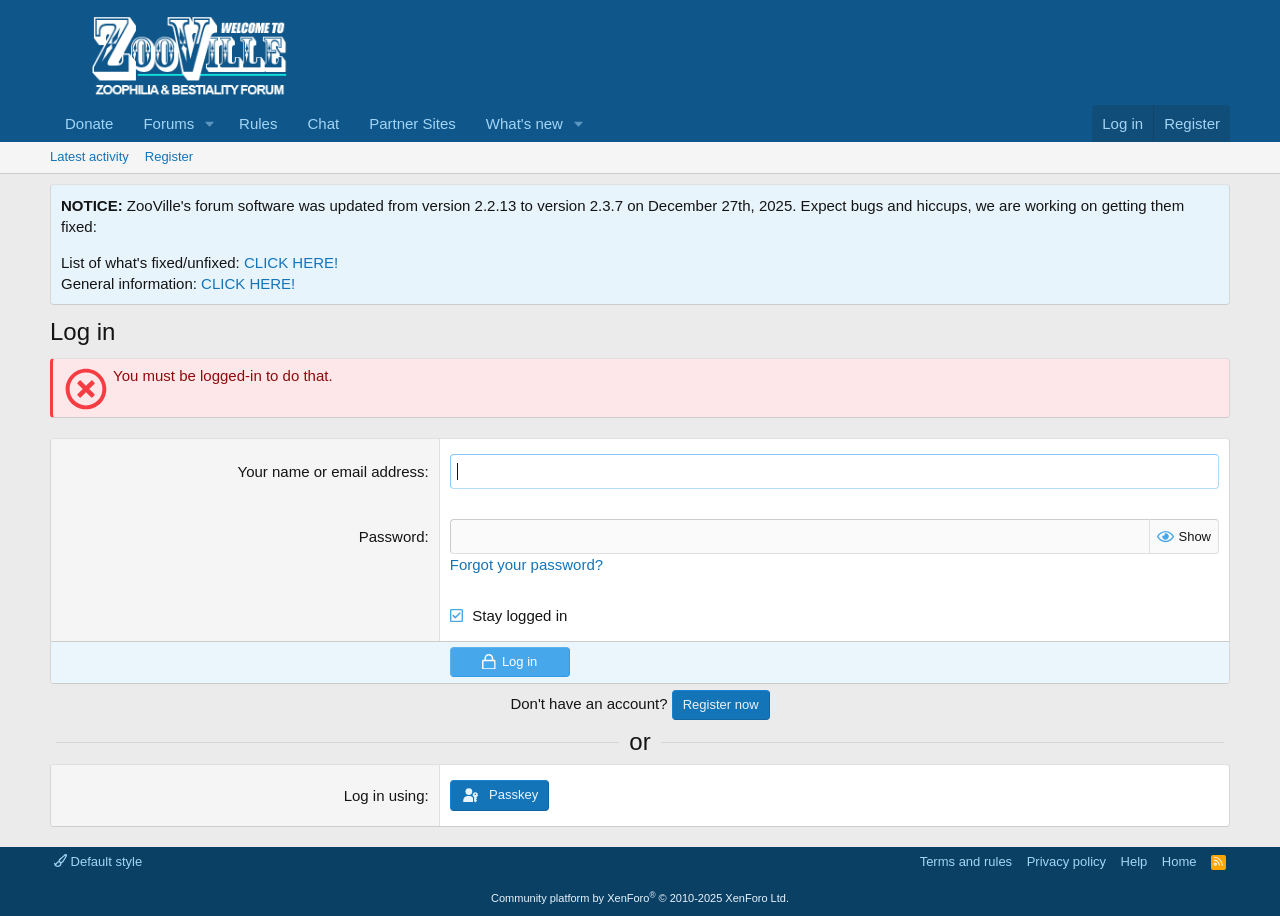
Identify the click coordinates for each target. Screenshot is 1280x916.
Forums (168, 123)
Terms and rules (966, 861)
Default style (98, 861)
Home (1179, 861)
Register (169, 156)
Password (392, 536)
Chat (323, 123)
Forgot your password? (526, 564)
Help (1134, 861)
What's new (524, 123)
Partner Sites (412, 123)
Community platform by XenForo (640, 898)
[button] (210, 123)
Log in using (384, 795)
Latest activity (89, 156)
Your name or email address (331, 471)
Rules (258, 123)
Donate (89, 123)
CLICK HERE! (291, 262)
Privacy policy (1066, 861)
